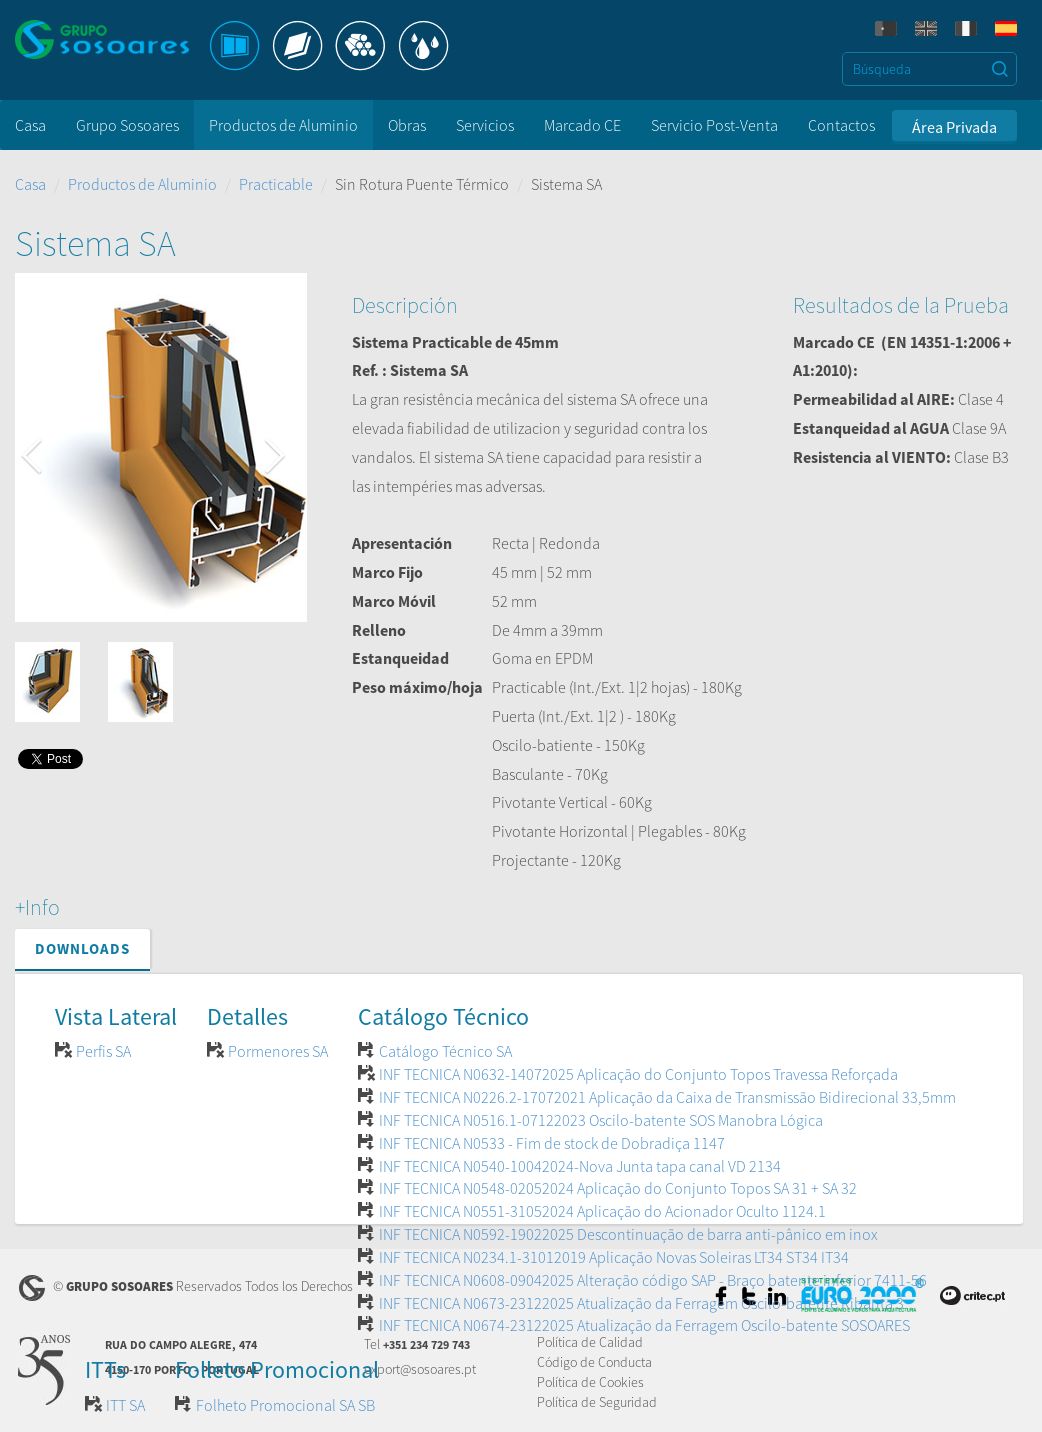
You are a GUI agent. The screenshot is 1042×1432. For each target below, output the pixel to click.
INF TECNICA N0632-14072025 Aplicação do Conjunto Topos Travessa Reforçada (638, 1074)
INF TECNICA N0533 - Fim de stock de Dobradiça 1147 (552, 1143)
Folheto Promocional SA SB (285, 1405)
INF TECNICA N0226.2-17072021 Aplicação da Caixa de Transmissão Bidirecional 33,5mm (667, 1097)
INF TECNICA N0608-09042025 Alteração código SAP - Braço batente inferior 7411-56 (653, 1280)
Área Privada (954, 127)
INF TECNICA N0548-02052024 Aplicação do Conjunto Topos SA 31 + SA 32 (618, 1188)
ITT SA (125, 1405)
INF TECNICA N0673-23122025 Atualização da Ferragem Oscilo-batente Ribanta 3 (641, 1303)
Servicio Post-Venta (714, 125)
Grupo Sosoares (127, 125)
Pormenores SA (278, 1051)
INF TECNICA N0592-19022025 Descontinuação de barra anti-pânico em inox (628, 1234)
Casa (30, 125)
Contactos (841, 125)
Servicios (485, 125)
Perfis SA (103, 1051)
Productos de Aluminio (283, 125)
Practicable (276, 184)
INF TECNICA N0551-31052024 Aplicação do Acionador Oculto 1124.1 (602, 1211)
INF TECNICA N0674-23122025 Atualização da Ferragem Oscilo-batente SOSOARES (644, 1325)
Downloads (82, 948)
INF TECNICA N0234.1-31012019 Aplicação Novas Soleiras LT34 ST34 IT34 (614, 1257)
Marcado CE (582, 125)
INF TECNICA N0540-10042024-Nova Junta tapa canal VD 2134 (580, 1166)
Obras (407, 125)
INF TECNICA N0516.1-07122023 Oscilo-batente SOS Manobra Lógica (601, 1120)
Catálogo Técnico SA (445, 1051)
